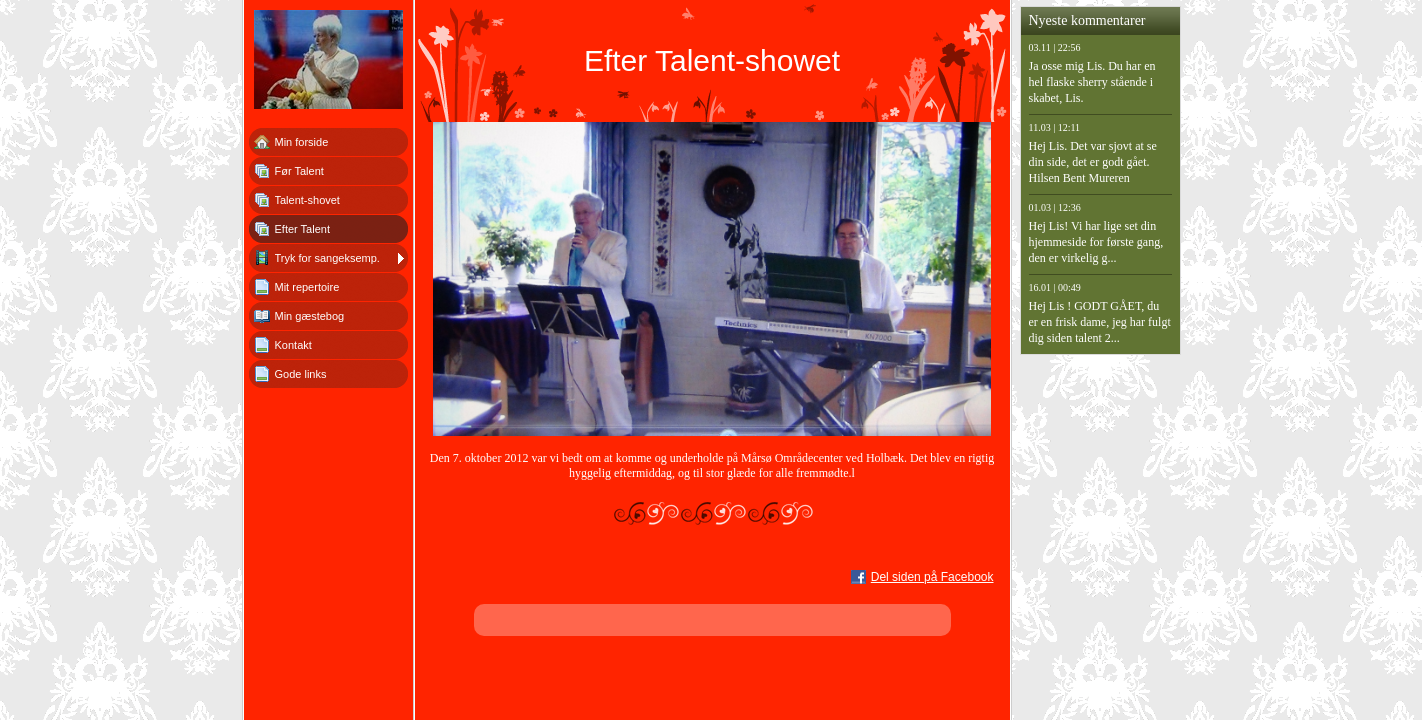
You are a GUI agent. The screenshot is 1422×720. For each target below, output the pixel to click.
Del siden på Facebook (932, 577)
